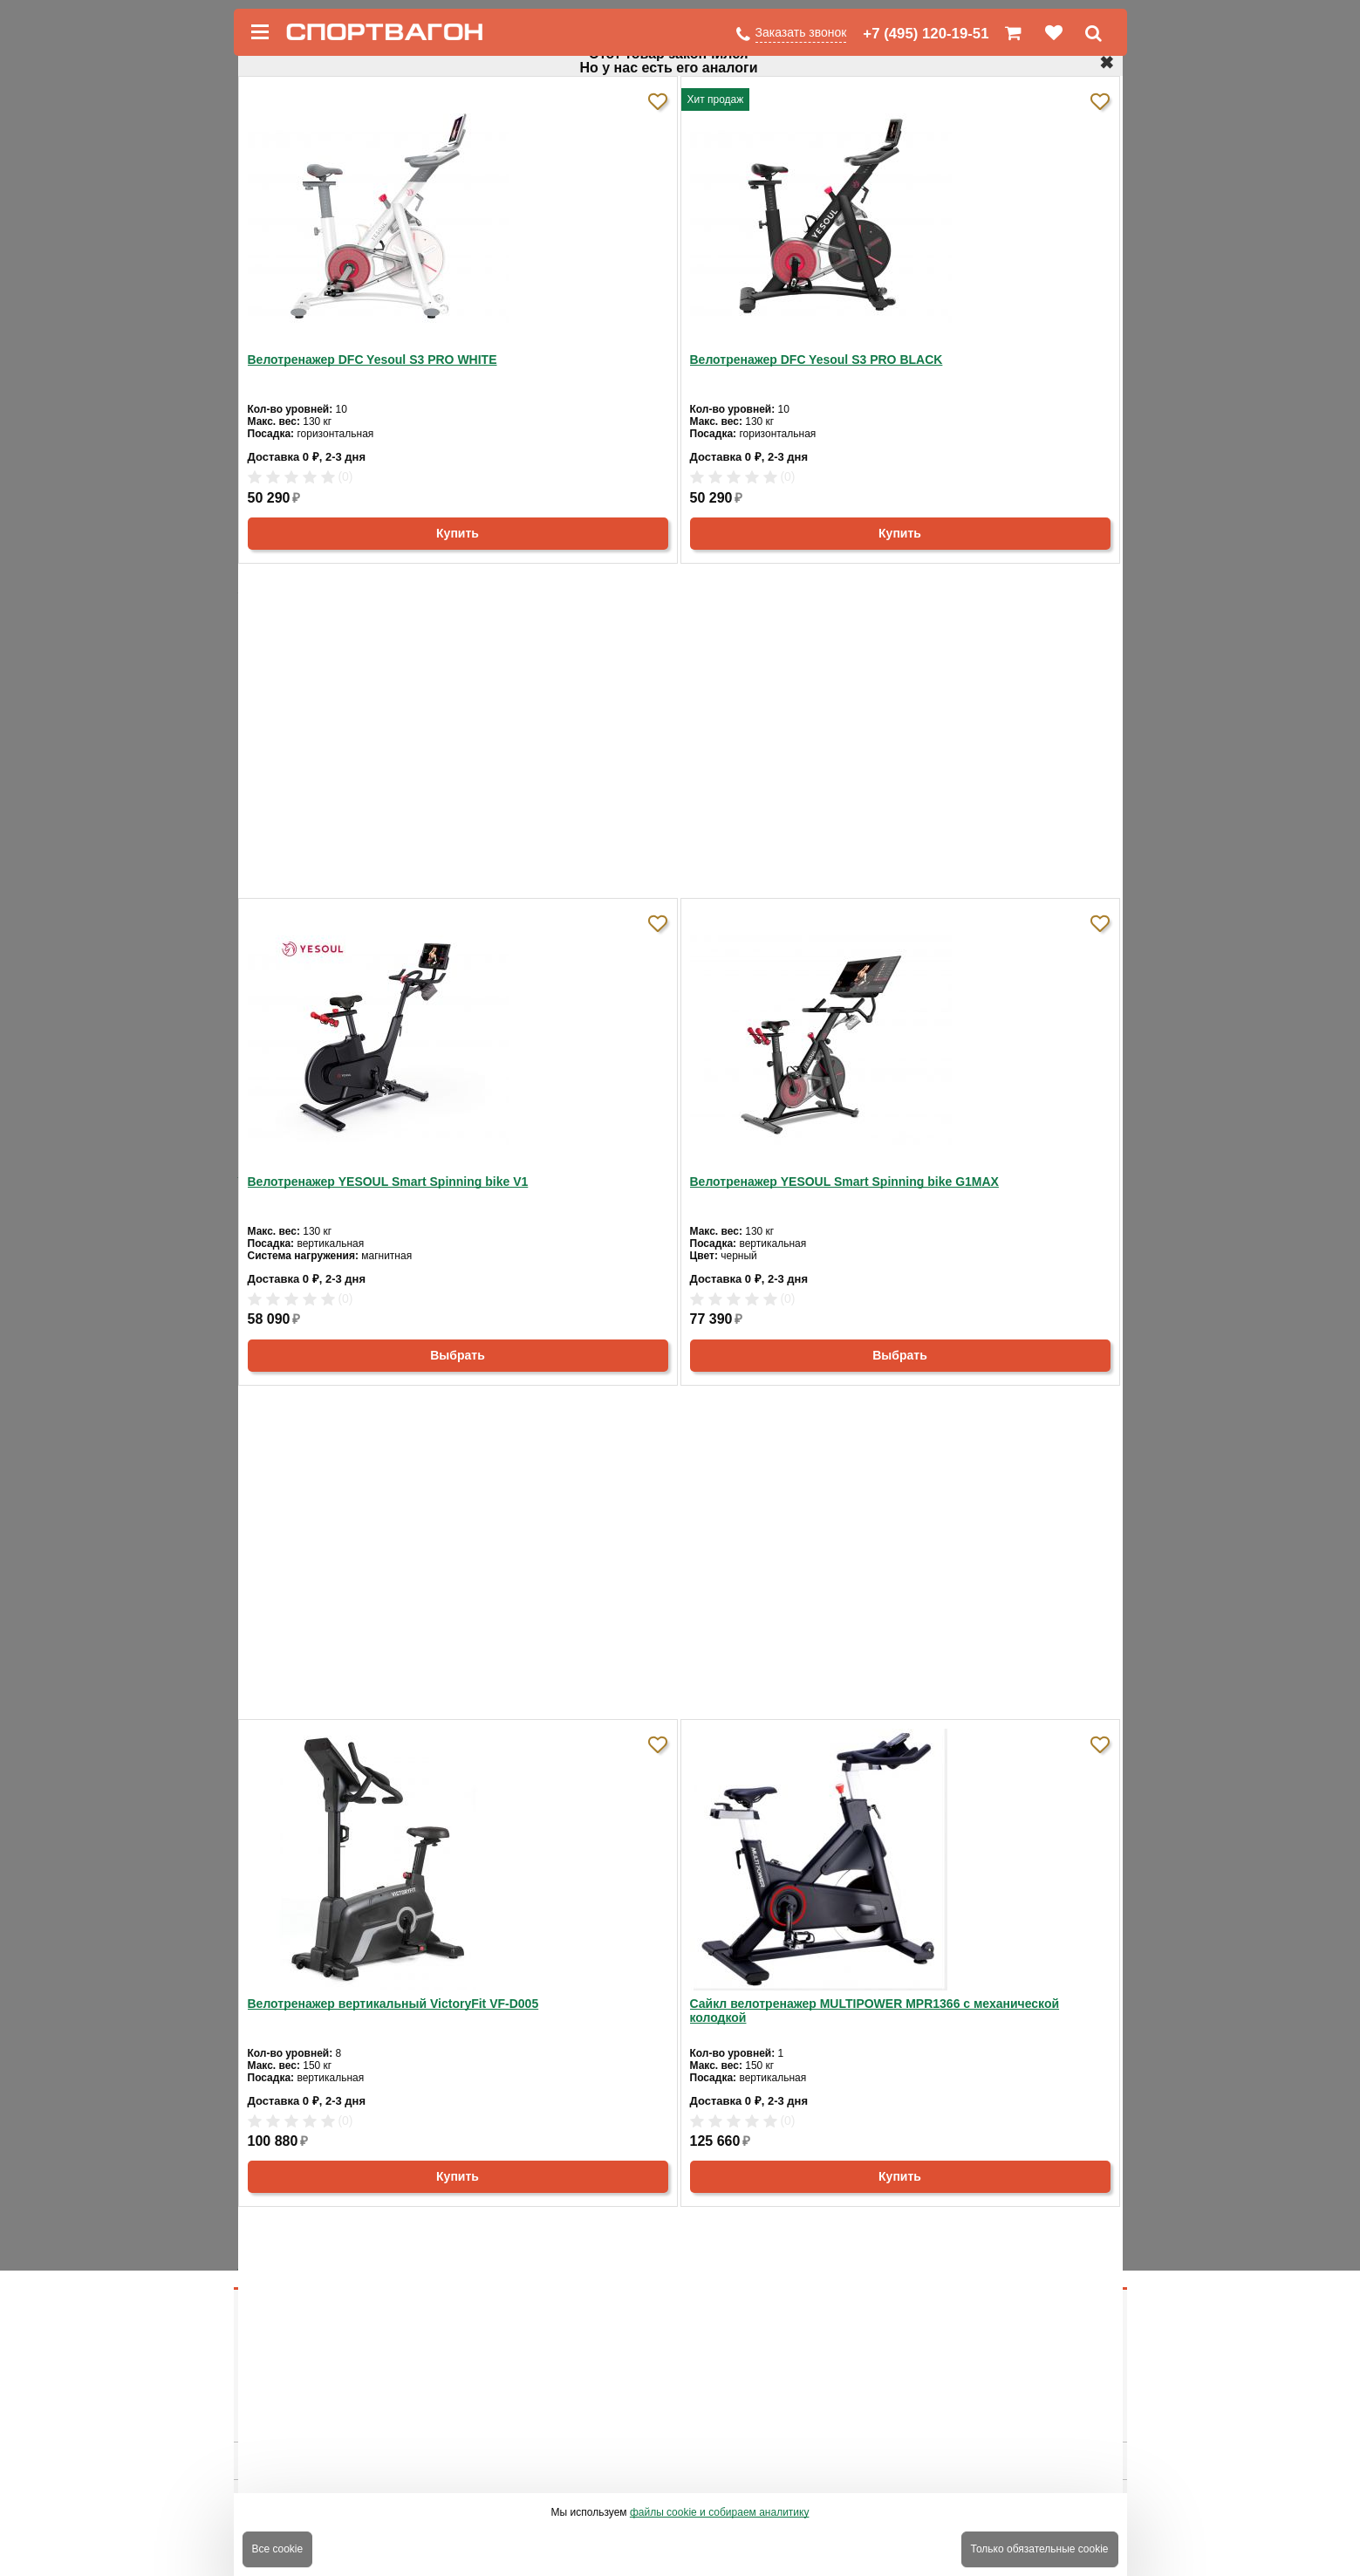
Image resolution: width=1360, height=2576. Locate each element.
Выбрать (457, 1355)
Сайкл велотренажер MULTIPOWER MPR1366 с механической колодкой (875, 2010)
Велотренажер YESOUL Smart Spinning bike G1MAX (844, 1182)
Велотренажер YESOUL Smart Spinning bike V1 (388, 1182)
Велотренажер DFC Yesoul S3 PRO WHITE (372, 360)
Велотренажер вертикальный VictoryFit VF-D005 (393, 2004)
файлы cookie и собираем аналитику (720, 2512)
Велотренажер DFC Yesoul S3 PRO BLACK (816, 360)
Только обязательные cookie (1040, 2549)
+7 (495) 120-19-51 (925, 33)
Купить (457, 533)
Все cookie (278, 2549)
